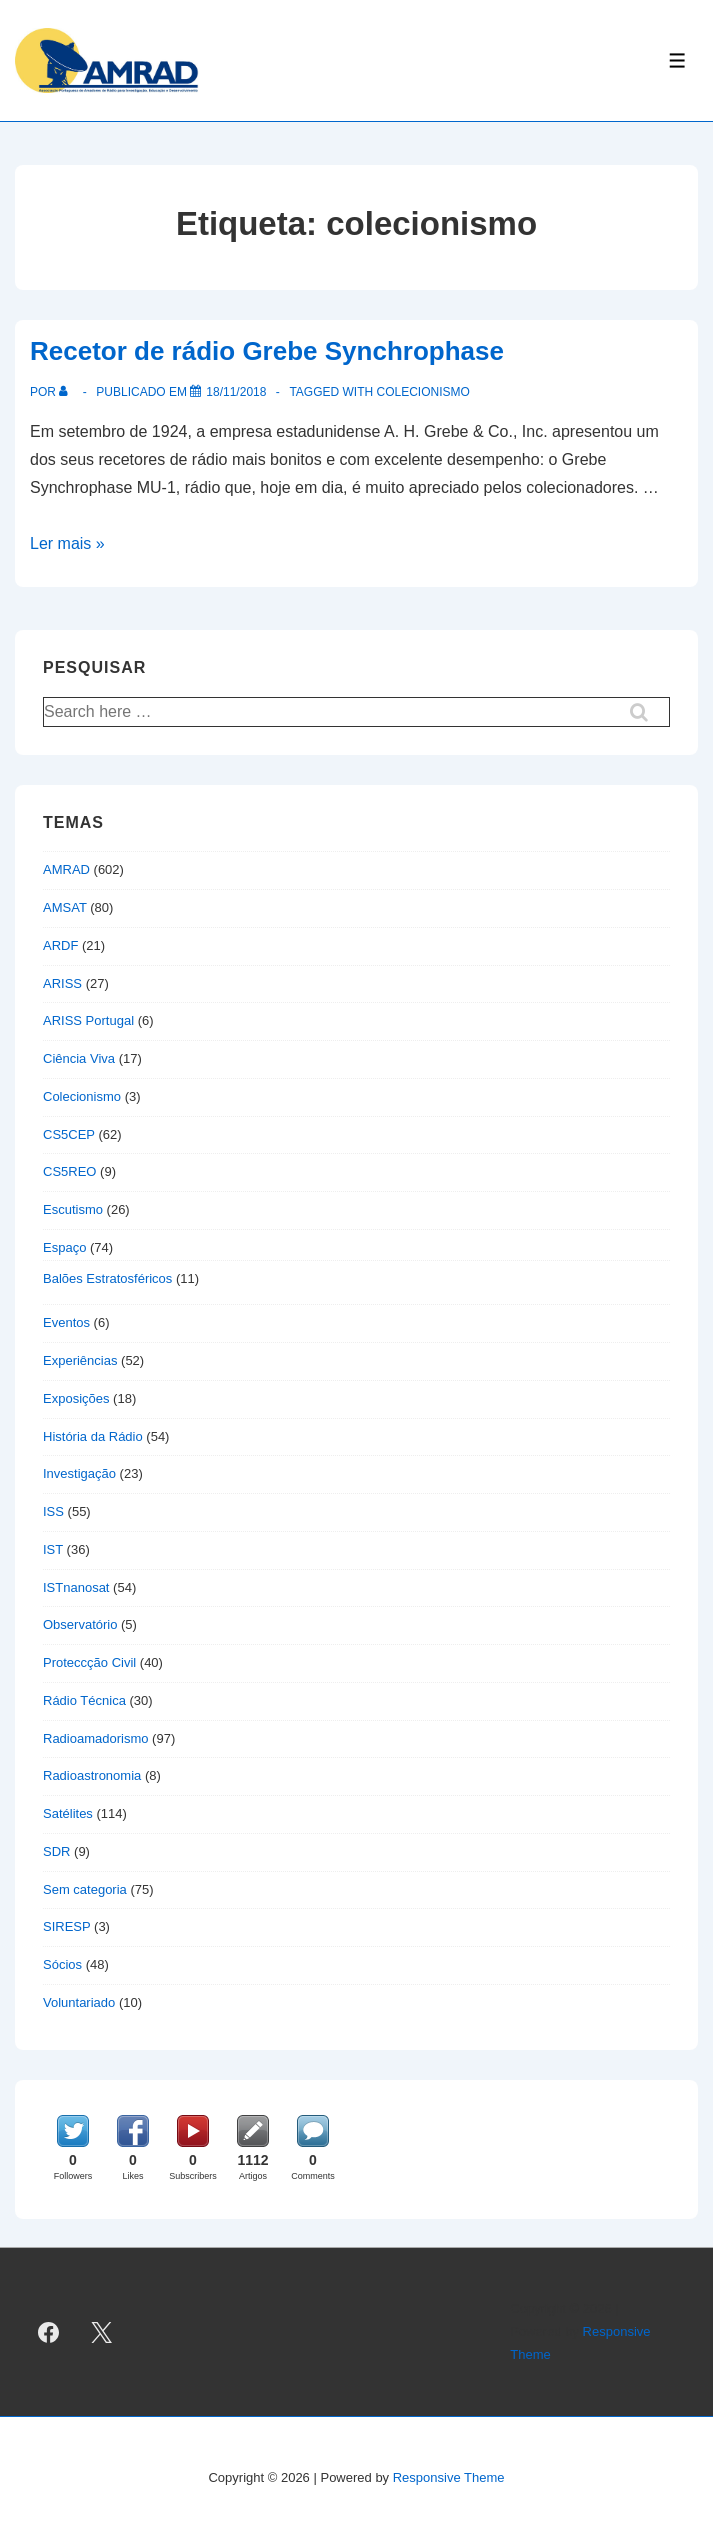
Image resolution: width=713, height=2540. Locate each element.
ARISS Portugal (88, 1020)
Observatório (80, 1624)
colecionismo (422, 392)
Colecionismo (82, 1096)
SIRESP (66, 1926)
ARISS (62, 983)
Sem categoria (85, 1889)
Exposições (76, 1398)
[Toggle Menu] (677, 60)
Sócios (62, 1964)
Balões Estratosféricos (107, 1278)
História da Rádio (93, 1436)
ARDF (60, 945)
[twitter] (102, 2332)
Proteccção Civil (89, 1662)
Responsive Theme (449, 2477)
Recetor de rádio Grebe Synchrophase (267, 351)
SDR (56, 1851)
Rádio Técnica (84, 1700)
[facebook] (49, 2332)
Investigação (79, 1473)
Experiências (80, 1360)
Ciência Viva (79, 1058)
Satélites (68, 1813)
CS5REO (69, 1171)
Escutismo (73, 1209)
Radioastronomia (92, 1775)
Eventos (66, 1322)
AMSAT (65, 907)
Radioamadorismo (96, 1738)
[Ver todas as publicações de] (67, 392)
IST (53, 1549)
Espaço (64, 1247)
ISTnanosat (76, 1587)
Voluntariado (79, 2002)
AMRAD (66, 869)
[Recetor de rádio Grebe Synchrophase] (236, 392)
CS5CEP (69, 1134)
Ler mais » (67, 543)
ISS (53, 1511)
